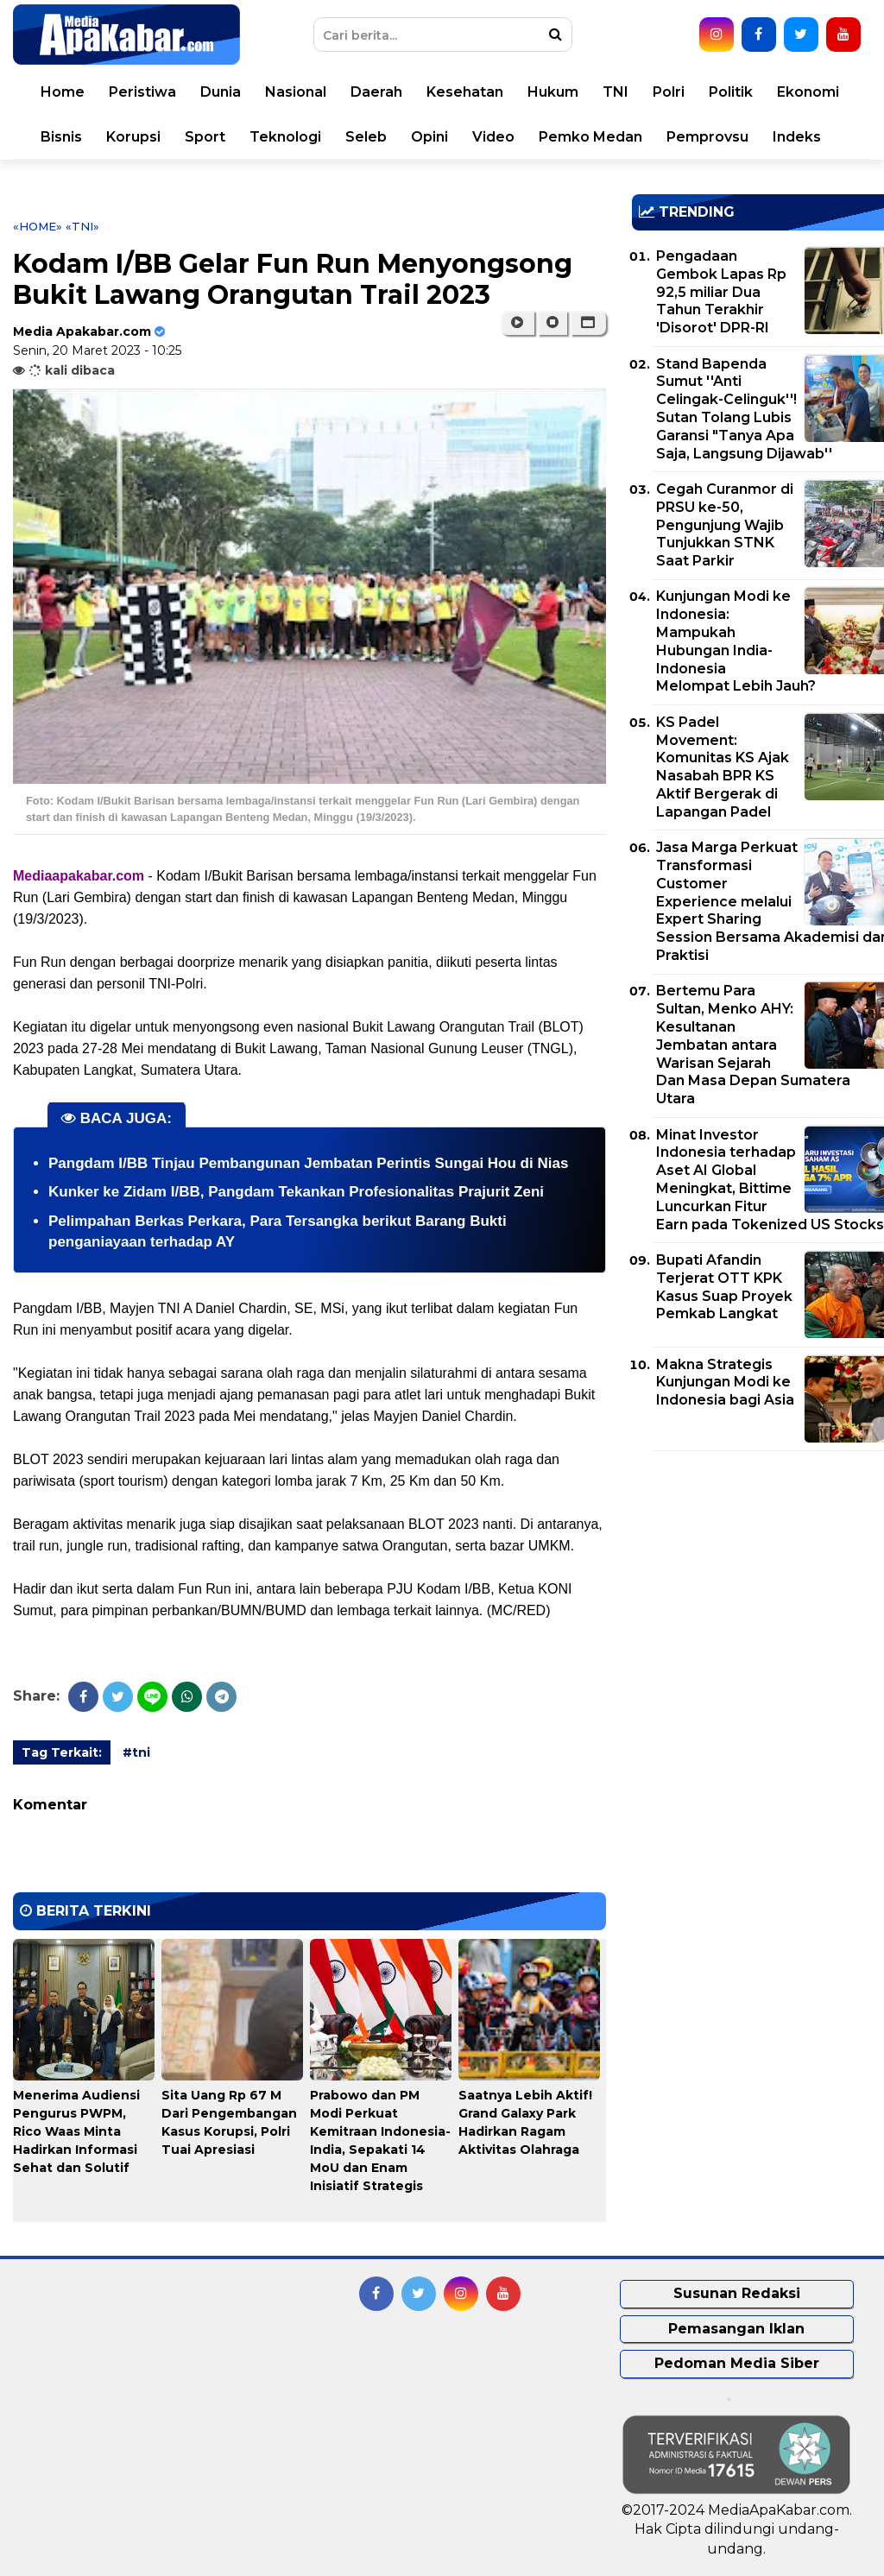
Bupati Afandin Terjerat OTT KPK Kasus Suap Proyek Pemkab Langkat (724, 1287)
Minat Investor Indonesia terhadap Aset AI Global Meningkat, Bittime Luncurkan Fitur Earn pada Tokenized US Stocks (770, 1180)
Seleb (366, 137)
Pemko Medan (590, 137)
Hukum (552, 92)
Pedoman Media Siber (736, 2363)
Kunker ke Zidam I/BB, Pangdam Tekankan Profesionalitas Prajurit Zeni (296, 1192)
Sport (205, 137)
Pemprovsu (707, 137)
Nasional (295, 92)
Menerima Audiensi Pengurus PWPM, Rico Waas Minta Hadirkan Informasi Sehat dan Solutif (76, 2131)
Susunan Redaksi (736, 2293)
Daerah (376, 92)
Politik (731, 92)
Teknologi (285, 137)
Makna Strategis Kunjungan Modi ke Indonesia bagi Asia (725, 1382)
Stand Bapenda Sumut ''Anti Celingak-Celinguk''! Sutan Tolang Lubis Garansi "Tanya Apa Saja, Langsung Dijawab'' (744, 409)
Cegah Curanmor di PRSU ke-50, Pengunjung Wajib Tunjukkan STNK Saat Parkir (724, 525)
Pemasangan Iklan (736, 2328)
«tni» (82, 226)
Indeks (797, 137)
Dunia (220, 92)
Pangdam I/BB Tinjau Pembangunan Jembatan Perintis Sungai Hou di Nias (308, 1163)
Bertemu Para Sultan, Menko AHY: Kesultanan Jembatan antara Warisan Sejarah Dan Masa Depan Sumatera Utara (753, 1044)
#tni (136, 1752)
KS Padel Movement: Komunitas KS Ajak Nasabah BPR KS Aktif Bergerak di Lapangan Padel (722, 767)
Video (493, 137)
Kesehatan (464, 92)
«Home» (37, 226)
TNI (615, 92)
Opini (429, 137)
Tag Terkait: (62, 1752)
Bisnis (61, 137)
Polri (669, 92)
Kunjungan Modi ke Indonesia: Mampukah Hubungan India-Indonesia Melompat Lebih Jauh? (736, 641)
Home (63, 92)
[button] (588, 323)
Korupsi (133, 137)
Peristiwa (142, 92)
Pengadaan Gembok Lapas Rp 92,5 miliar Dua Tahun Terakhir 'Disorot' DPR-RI (721, 292)
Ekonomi (808, 92)
